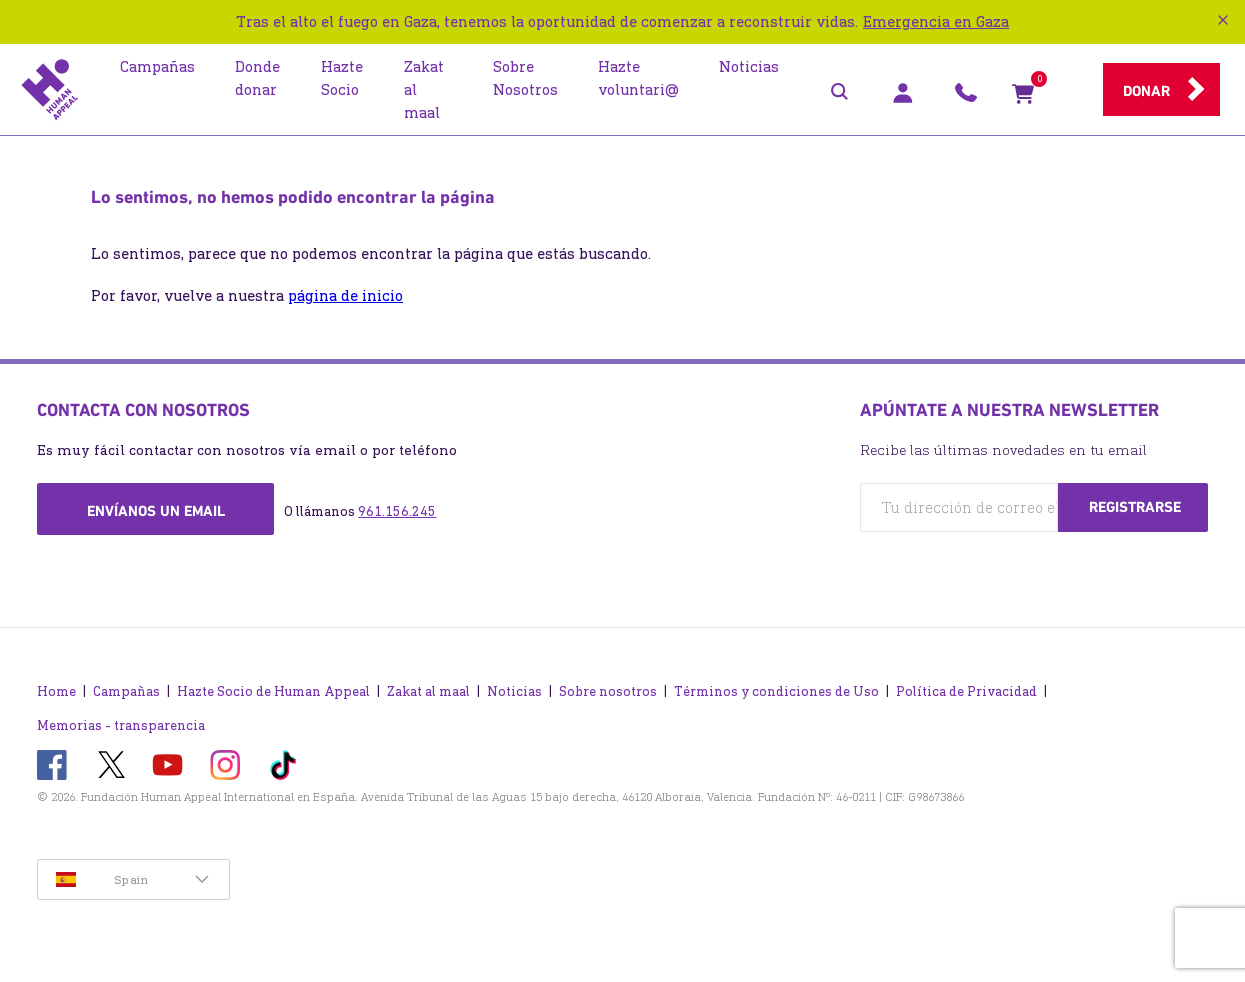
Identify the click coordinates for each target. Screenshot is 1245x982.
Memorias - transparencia (121, 725)
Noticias (514, 691)
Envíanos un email (156, 511)
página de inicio (345, 295)
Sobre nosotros (608, 691)
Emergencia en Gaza (936, 21)
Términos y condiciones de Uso (776, 691)
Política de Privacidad (966, 691)
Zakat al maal (428, 691)
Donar (1146, 91)
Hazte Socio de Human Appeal (273, 691)
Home (56, 691)
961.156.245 (397, 511)
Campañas (126, 691)
